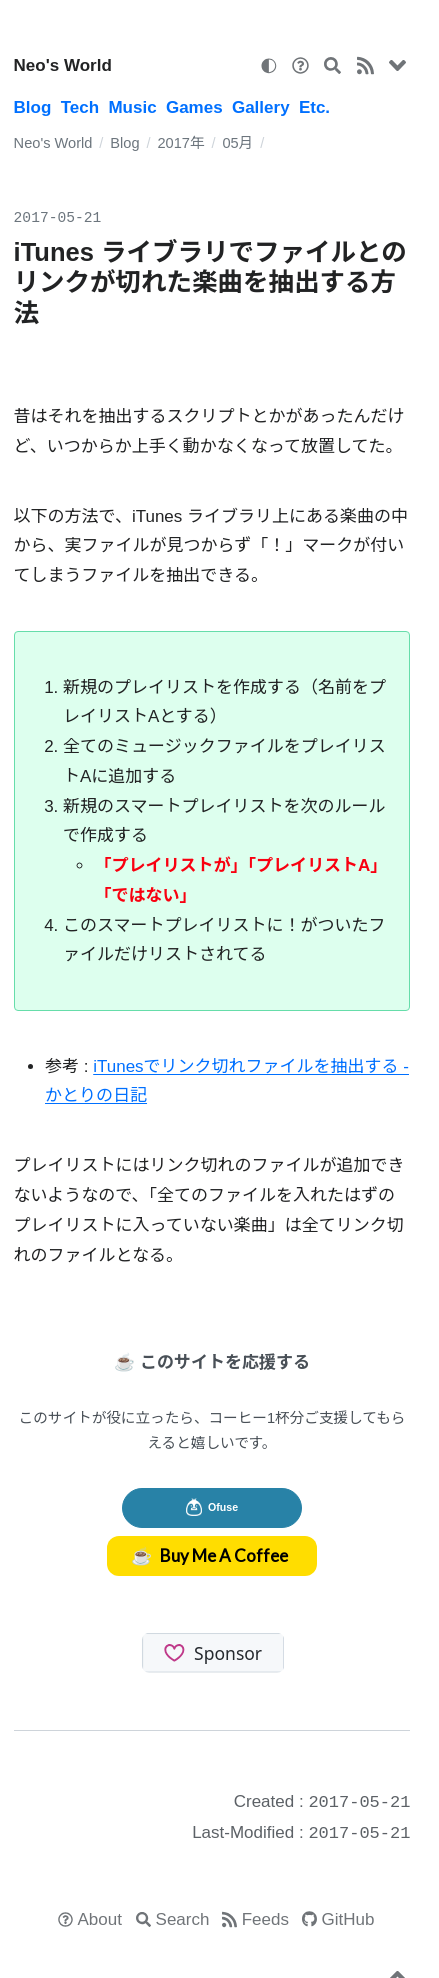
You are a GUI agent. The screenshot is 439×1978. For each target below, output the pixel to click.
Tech (80, 107)
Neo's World (63, 65)
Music (132, 107)
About (100, 1919)
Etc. (314, 107)
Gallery (261, 107)
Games (194, 107)
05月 (237, 143)
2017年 (180, 143)
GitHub (348, 1919)
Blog (33, 107)
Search (183, 1919)
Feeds (265, 1919)
